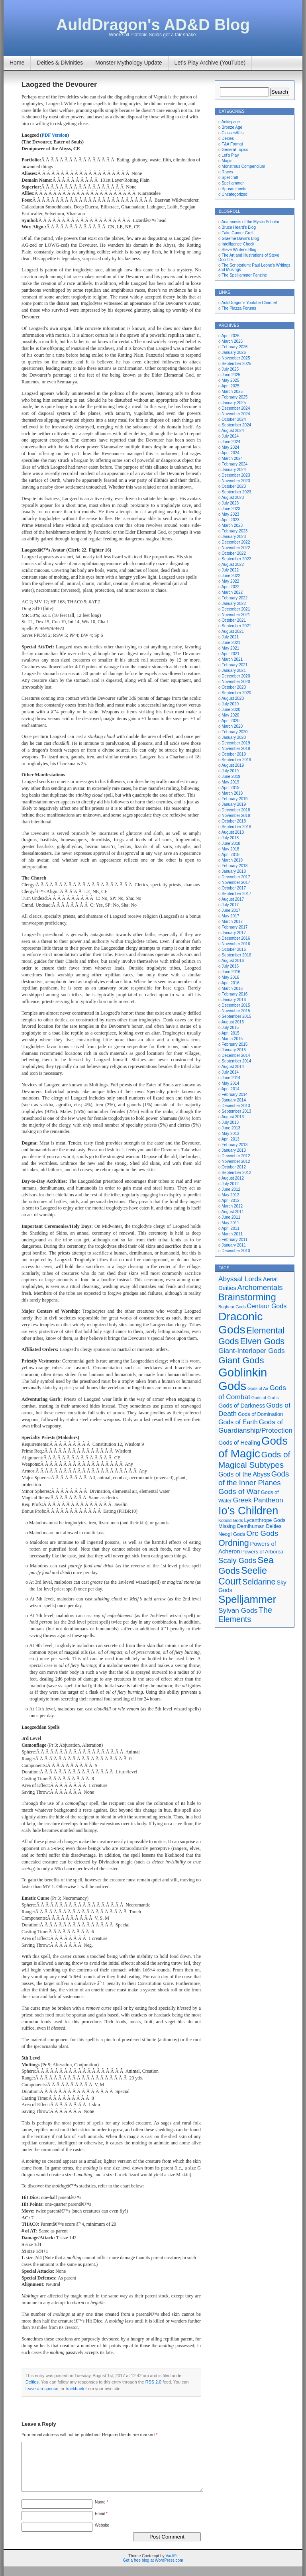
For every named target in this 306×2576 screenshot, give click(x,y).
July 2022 (230, 570)
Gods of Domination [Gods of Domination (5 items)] (260, 1414)
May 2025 (230, 380)
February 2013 (234, 1145)
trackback (75, 2388)
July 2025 (230, 369)
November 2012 (236, 1161)
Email (101, 2523)
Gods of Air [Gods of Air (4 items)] (258, 1388)
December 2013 (236, 1105)
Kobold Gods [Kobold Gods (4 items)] (230, 1520)
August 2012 (233, 1178)
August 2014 (233, 1066)
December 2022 (236, 542)
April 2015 (230, 1033)
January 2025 (234, 403)
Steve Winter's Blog (239, 249)
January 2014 (234, 1100)
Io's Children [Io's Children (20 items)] (248, 1510)
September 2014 (236, 1061)
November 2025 (236, 358)
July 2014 (230, 1072)
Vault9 (171, 2565)
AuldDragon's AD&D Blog (153, 24)
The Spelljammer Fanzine (244, 275)
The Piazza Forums (239, 308)
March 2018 (232, 860)
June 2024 (231, 442)
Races (227, 172)
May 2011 (230, 1223)
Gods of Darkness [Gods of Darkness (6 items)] (241, 1405)
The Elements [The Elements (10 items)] (245, 1615)
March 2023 (232, 525)
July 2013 (230, 1122)
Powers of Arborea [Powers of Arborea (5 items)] (262, 1552)
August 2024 (233, 430)
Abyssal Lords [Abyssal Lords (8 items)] (240, 1279)
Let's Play (230, 155)
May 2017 (230, 916)
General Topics (235, 149)
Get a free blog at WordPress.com (153, 2570)
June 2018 (231, 843)
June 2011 (231, 1217)
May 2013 (230, 1133)
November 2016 (236, 944)
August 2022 (233, 564)
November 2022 (236, 548)
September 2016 (236, 955)
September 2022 (236, 559)
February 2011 (234, 1239)
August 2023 (233, 497)
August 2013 (233, 1117)
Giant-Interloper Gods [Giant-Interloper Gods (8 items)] (251, 1351)
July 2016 (230, 966)
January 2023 (234, 536)
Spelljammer (233, 183)
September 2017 (236, 893)
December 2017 (236, 877)
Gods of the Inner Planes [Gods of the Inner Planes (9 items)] (253, 1478)
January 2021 (234, 670)
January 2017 (234, 933)
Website (102, 2535)
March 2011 (232, 1234)
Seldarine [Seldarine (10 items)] (258, 1581)
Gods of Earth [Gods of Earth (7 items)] (238, 1422)
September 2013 (236, 1111)
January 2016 (234, 999)
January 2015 (234, 1050)
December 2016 (236, 938)
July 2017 (230, 905)
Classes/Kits (232, 133)
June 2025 (231, 375)
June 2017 (231, 910)
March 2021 (232, 659)
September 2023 (236, 492)
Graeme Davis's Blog (240, 238)
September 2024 (236, 425)
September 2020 (236, 693)
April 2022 (230, 587)
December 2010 (236, 1251)
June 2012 (231, 1189)
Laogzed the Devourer (59, 84)
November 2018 (236, 815)
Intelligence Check (238, 244)
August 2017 (233, 899)
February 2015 (234, 1044)
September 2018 (236, 827)
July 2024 (230, 436)
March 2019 (232, 793)
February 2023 (234, 531)
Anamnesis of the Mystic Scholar (250, 222)
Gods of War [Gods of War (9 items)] (239, 1491)
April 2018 (230, 854)
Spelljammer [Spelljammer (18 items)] (247, 1599)
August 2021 (233, 631)
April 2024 (230, 453)
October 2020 (234, 687)
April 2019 (230, 787)
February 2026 (234, 347)
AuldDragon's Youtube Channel (249, 302)
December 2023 (236, 475)
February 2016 (234, 994)
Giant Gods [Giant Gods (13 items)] (241, 1360)
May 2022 (230, 581)
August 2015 (233, 1022)
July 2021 (230, 637)
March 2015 (232, 1039)
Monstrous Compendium (243, 166)
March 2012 (232, 1206)
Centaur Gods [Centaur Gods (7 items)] (267, 1306)
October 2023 (234, 486)
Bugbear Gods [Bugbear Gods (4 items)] (232, 1306)
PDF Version (54, 135)
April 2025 (230, 386)
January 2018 (234, 871)
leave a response (42, 2388)
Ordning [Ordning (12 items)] (233, 1543)
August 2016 (233, 960)
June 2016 (231, 972)
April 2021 (230, 654)
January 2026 (234, 352)
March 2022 (232, 592)
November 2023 (236, 481)
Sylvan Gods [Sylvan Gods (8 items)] (237, 1610)
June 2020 (231, 709)
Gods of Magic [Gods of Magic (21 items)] (253, 1447)
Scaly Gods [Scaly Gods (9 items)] (237, 1560)
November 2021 (236, 615)
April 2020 (230, 721)
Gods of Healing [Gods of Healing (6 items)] (239, 1442)
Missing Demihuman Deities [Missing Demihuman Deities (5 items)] (250, 1526)
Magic (227, 161)
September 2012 (236, 1172)
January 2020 (234, 737)
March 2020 (232, 726)
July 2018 (230, 838)
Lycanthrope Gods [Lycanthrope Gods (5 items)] (264, 1520)
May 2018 (230, 849)
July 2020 (230, 704)
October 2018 (234, 821)
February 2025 (234, 397)
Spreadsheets (234, 189)
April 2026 (230, 336)
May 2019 (230, 782)
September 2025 (236, 363)
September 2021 (236, 626)
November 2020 (236, 681)
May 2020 (230, 715)
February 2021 (234, 665)
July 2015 (230, 1027)
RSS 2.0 (153, 2382)
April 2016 (230, 983)
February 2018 (234, 866)
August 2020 (233, 698)
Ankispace (231, 122)
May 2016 (230, 977)
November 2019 (236, 748)
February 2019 (234, 799)
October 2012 (234, 1167)
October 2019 (234, 754)
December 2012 (236, 1156)
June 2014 (231, 1078)
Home (17, 62)
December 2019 (236, 743)
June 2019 (231, 776)
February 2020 (234, 732)
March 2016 (232, 988)
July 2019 (230, 771)
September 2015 (236, 1016)
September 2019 (236, 760)
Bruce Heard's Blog (239, 227)
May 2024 (230, 447)
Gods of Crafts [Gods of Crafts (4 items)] (265, 1397)
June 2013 (231, 1128)
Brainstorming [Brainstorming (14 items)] (247, 1297)
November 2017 (236, 882)
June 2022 (231, 575)
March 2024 (232, 458)
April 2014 (230, 1089)
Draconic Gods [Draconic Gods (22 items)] (240, 1323)
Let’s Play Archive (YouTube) (210, 62)
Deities (32, 2382)
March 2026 (232, 341)
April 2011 (230, 1228)
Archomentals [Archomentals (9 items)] (260, 1287)
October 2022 (234, 553)
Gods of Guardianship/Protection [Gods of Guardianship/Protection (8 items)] (255, 1426)
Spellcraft (230, 177)
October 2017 (234, 888)
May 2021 (230, 648)
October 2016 (234, 949)
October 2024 (234, 419)
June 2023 (231, 509)
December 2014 (236, 1055)
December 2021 (236, 609)
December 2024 (236, 408)
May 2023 (230, 514)
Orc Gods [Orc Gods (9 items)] (262, 1533)
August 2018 (233, 832)
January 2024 (234, 469)
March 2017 (232, 921)
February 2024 (234, 464)
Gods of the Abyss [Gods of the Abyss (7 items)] (244, 1474)
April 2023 (230, 520)
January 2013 (234, 1150)
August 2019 (233, 765)
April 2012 (230, 1200)
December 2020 (236, 676)
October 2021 (234, 620)
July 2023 (230, 503)
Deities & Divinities (60, 62)
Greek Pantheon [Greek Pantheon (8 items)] (258, 1500)
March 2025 (232, 391)
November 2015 (236, 1011)
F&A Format (232, 144)
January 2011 (234, 1245)
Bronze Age (232, 127)
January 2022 (234, 603)
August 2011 (233, 1211)
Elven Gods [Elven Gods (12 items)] (262, 1341)
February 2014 (234, 1094)
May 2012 (230, 1195)
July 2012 (230, 1184)
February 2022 (234, 598)
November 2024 (236, 414)
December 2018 (236, 810)
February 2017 (234, 927)
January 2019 (234, 804)
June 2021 (231, 642)
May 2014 (230, 1083)
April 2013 (230, 1139)
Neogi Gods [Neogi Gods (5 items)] (231, 1534)
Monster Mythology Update (128, 62)
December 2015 (236, 1005)
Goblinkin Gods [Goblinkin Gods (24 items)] (242, 1379)
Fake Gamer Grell (237, 233)
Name (101, 2511)
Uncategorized (234, 194)
